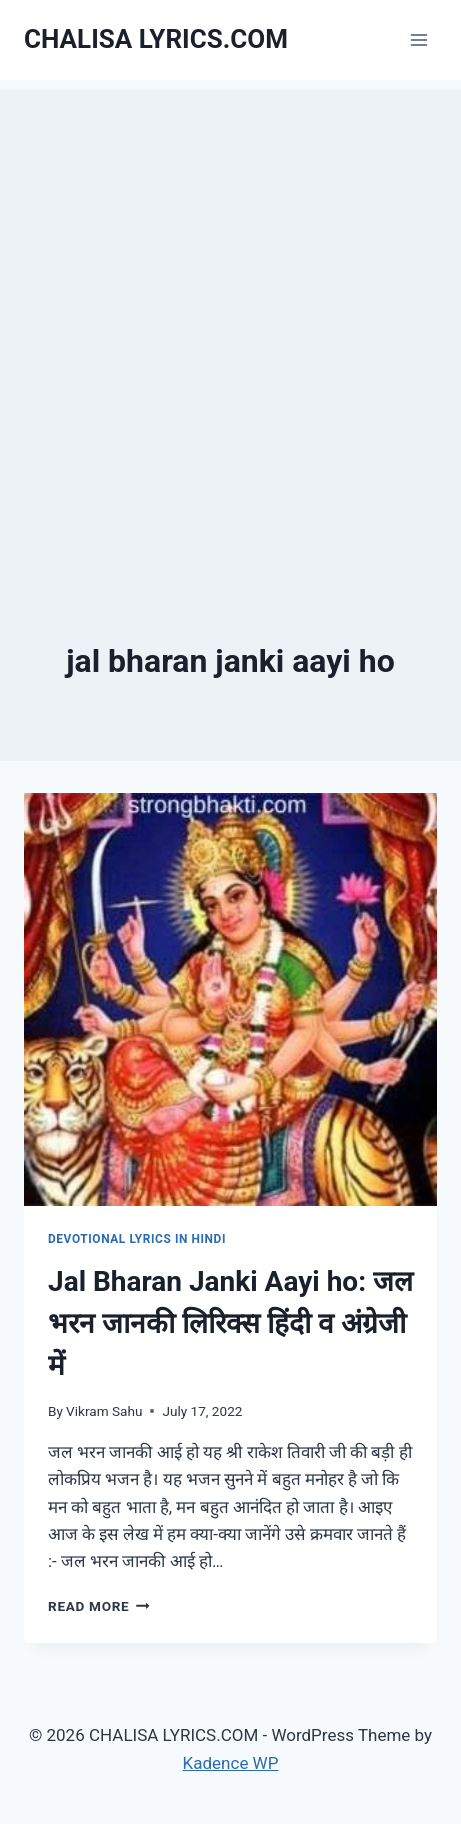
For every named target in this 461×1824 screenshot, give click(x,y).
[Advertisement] (230, 320)
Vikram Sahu (104, 1411)
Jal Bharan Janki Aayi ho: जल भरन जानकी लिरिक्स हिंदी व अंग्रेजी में (230, 1323)
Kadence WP (231, 1763)
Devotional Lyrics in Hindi (137, 1239)
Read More (99, 1606)
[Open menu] (418, 39)
